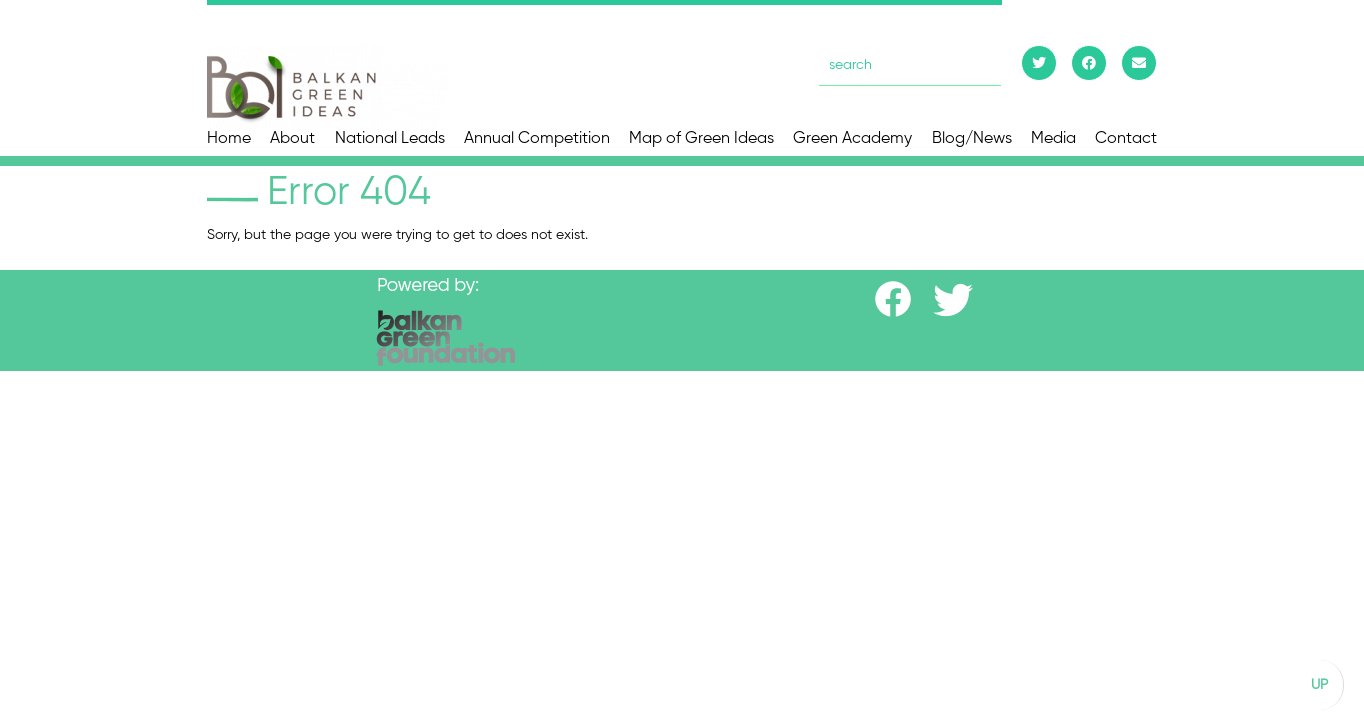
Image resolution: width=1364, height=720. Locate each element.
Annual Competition (537, 139)
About (292, 139)
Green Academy (852, 139)
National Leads (390, 139)
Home (229, 139)
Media (1053, 139)
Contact (1126, 139)
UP (1319, 685)
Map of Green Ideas (701, 139)
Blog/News (972, 139)
